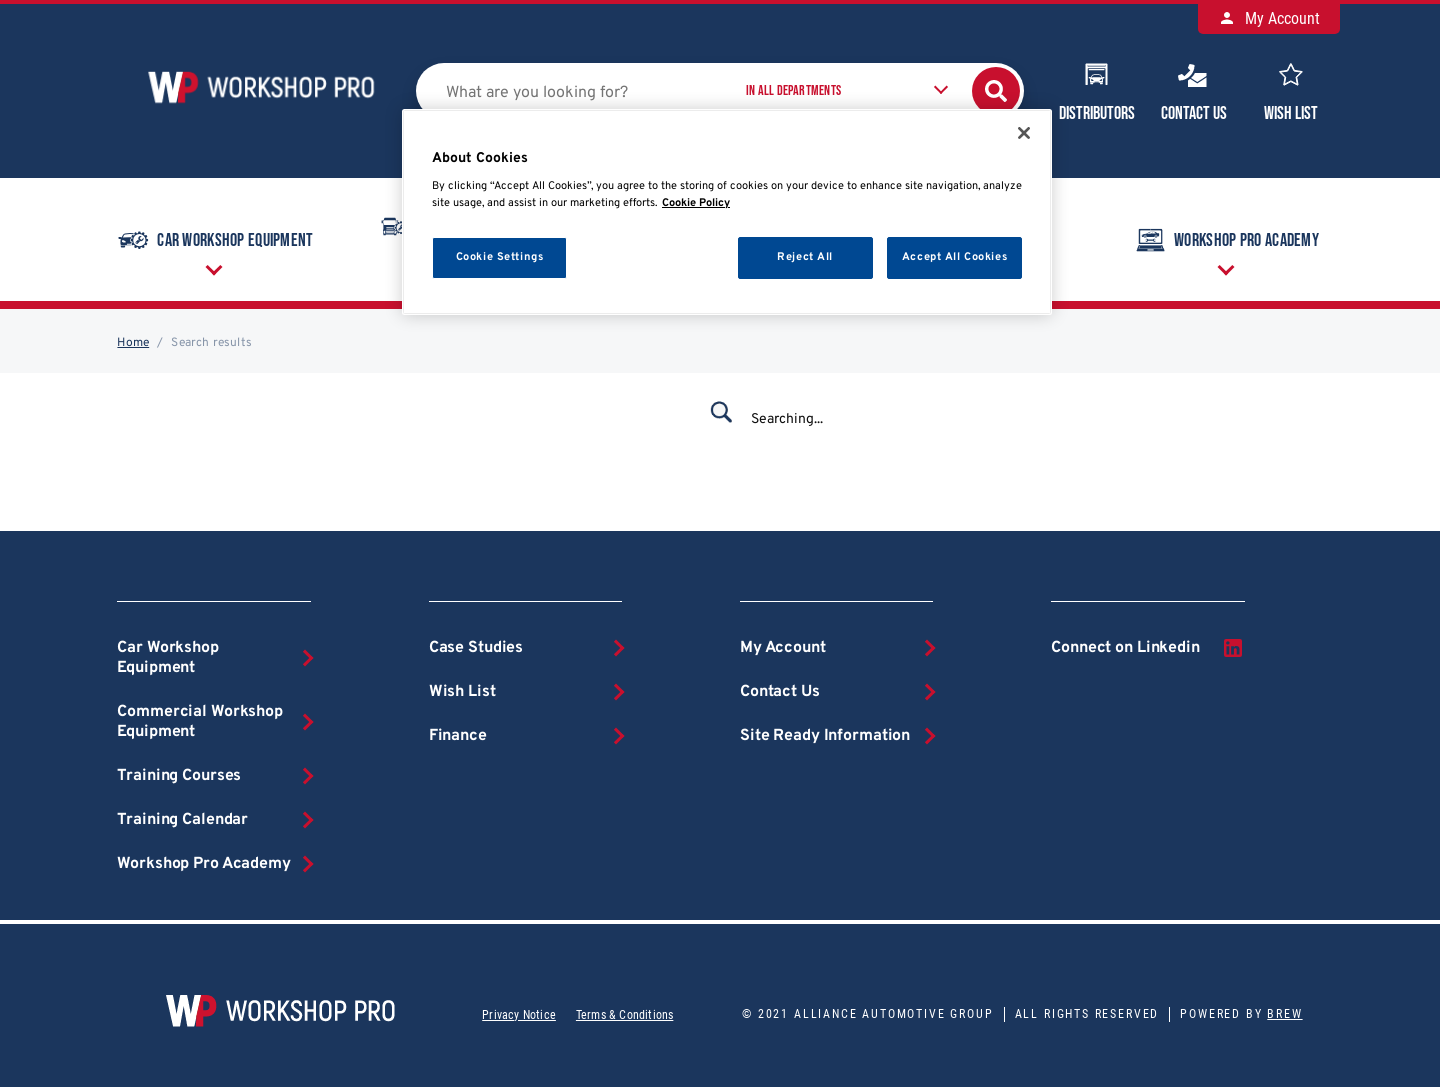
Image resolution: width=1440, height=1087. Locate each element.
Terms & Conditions (624, 1015)
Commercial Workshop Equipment (200, 722)
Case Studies (476, 648)
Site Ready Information (825, 736)
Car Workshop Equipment (214, 240)
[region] (727, 212)
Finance (458, 736)
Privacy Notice (519, 1015)
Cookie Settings (500, 257)
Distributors (1097, 90)
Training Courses (179, 776)
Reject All (805, 257)
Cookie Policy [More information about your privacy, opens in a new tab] (696, 203)
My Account (1269, 18)
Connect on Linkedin (1147, 648)
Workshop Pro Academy (1225, 240)
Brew (1284, 1014)
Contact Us (1194, 90)
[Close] (1024, 133)
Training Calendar (182, 820)
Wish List (1291, 90)
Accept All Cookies (954, 257)
